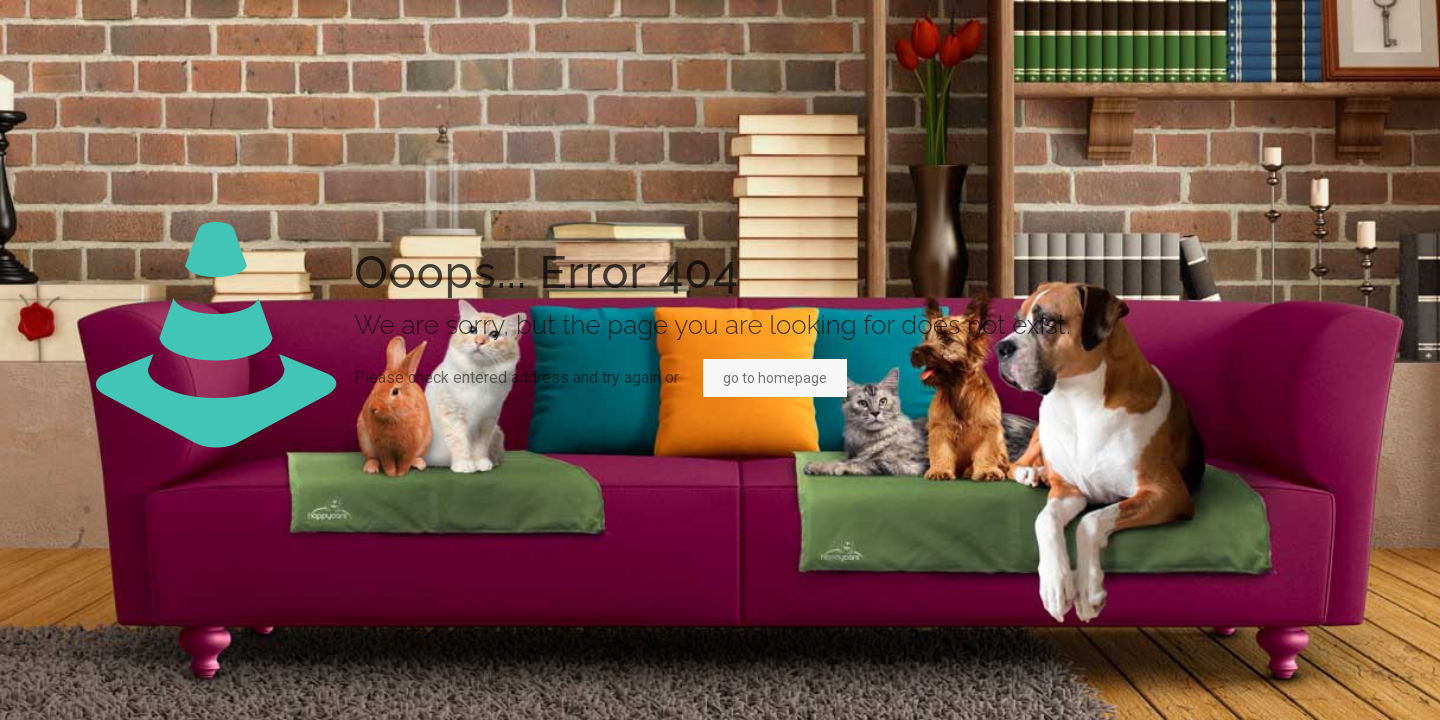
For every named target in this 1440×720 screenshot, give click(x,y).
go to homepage (775, 378)
